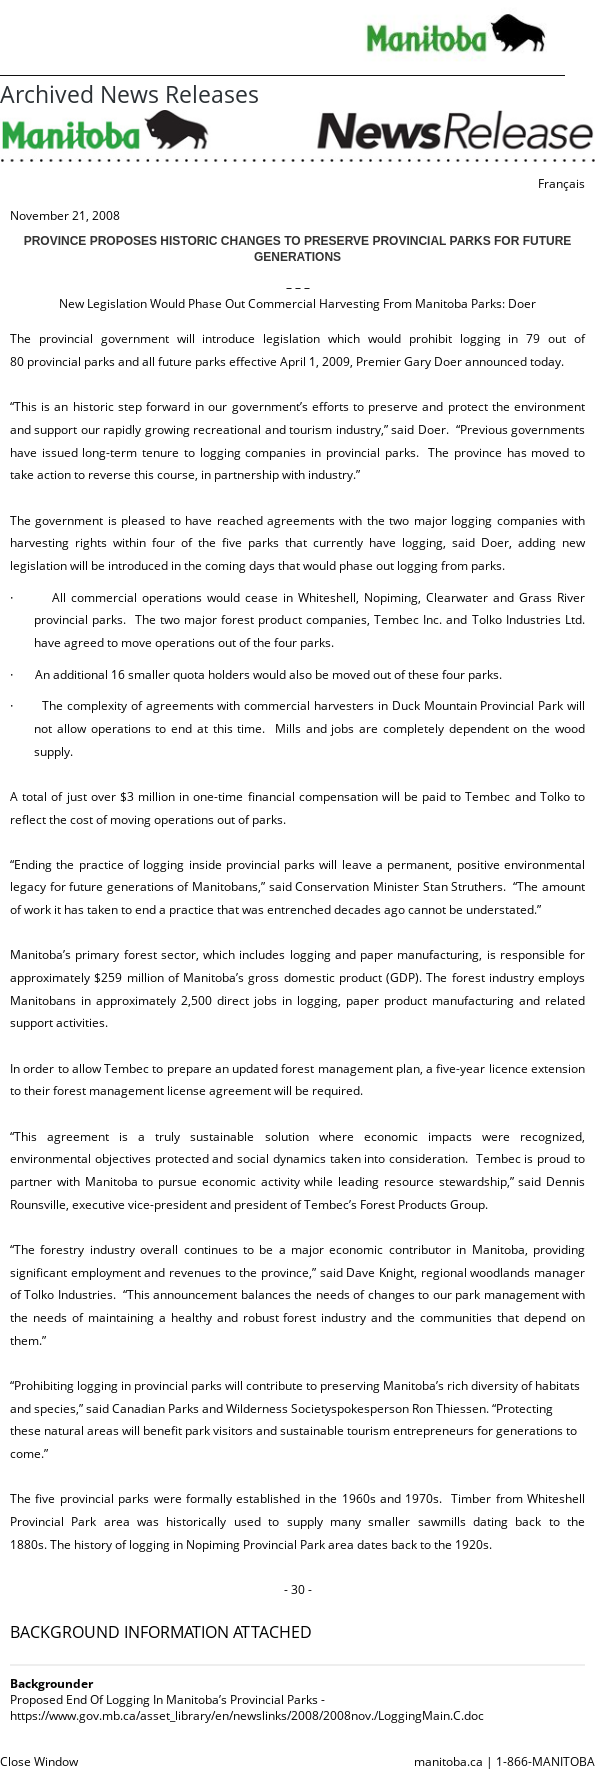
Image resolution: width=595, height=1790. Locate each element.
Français (561, 183)
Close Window (39, 1761)
